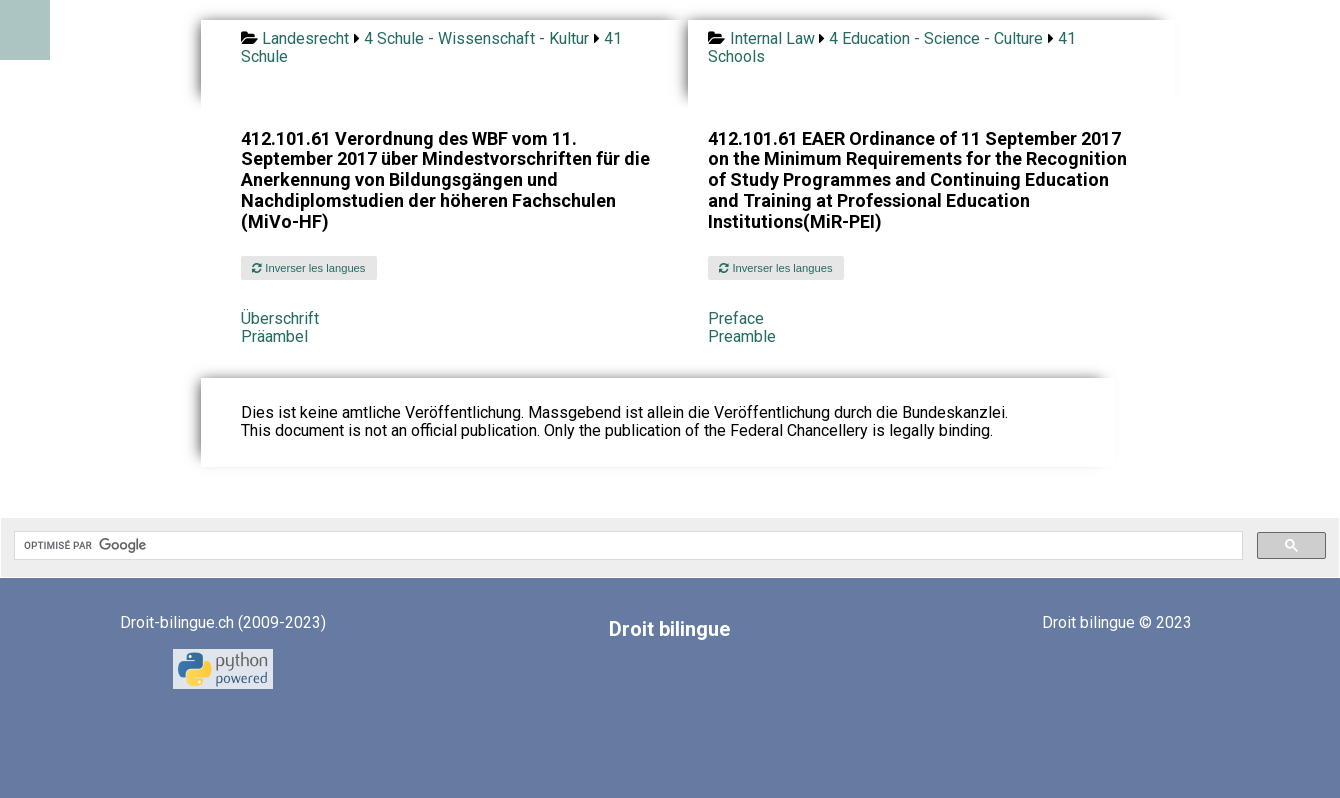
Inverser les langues (308, 268)
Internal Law (772, 38)
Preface (736, 318)
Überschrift (280, 318)
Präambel (274, 336)
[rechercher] (626, 546)
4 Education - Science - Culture (936, 38)
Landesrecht (305, 38)
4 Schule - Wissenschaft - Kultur (476, 38)
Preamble (742, 336)
